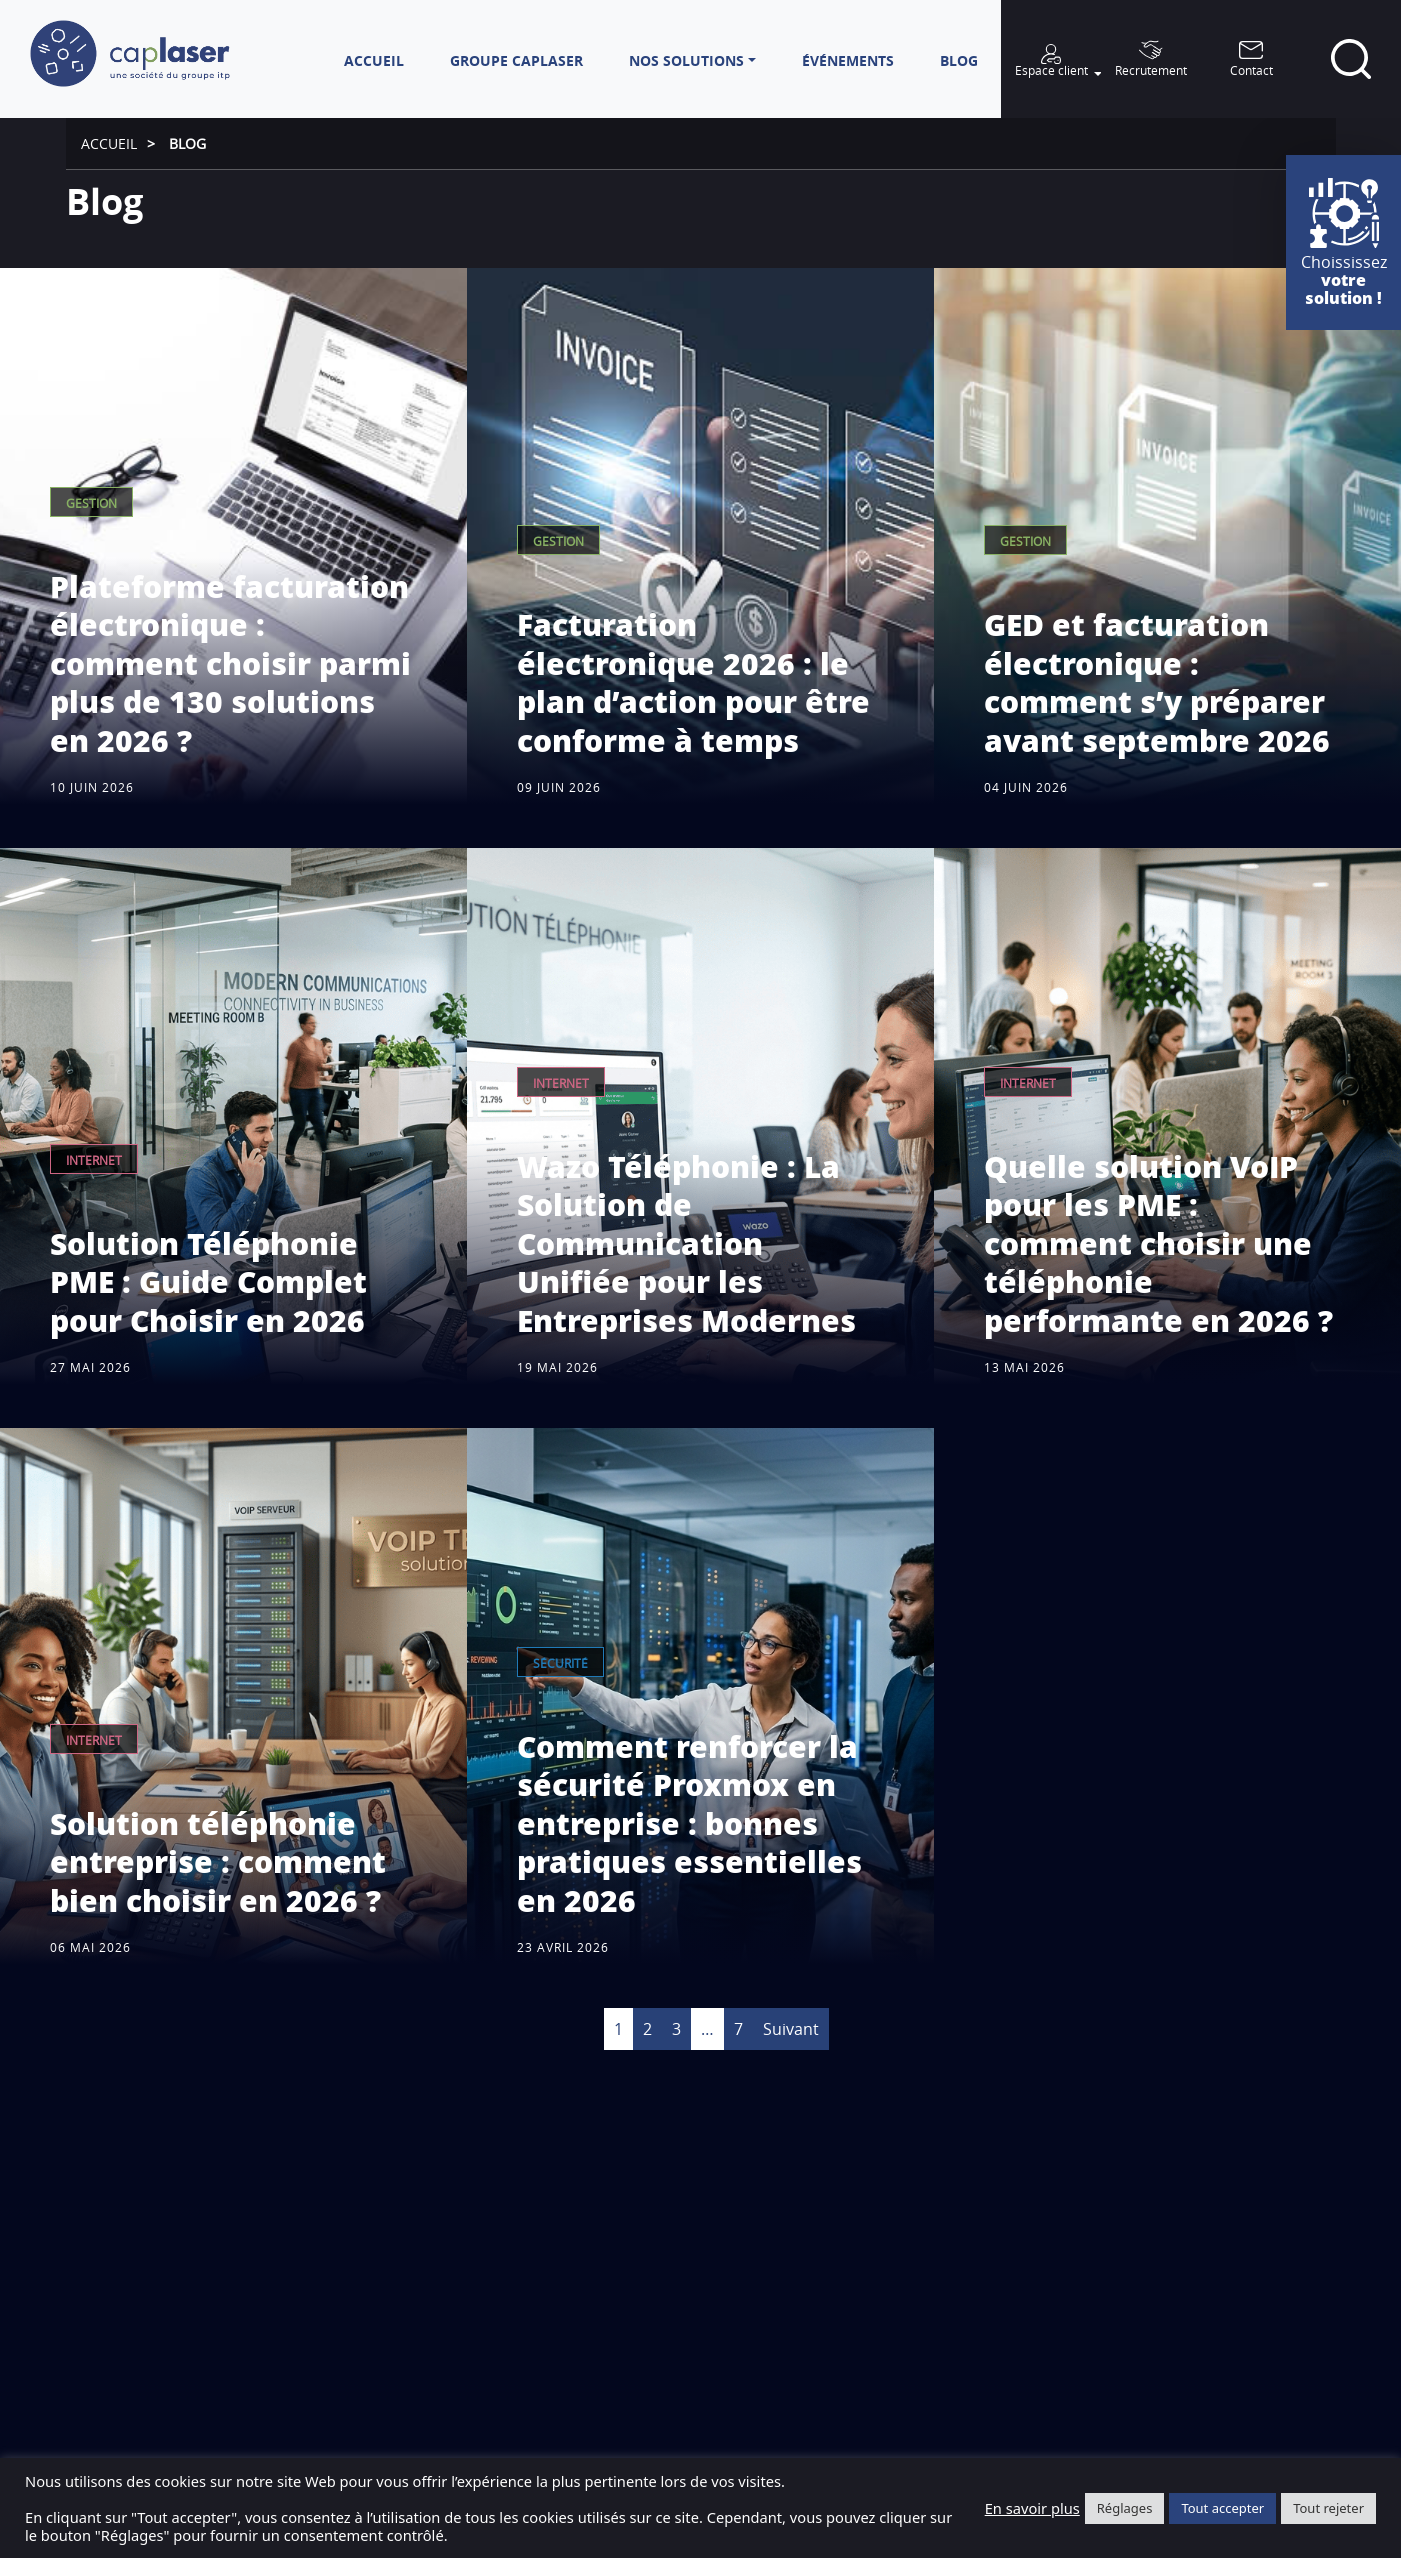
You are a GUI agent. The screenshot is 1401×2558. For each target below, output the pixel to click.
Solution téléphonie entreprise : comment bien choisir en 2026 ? (218, 1862)
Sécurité (560, 1663)
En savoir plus (1032, 2508)
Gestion (91, 503)
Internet (94, 1160)
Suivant (791, 2029)
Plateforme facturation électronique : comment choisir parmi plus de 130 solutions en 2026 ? (230, 663)
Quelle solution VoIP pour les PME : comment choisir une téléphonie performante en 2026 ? (1158, 1243)
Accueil (109, 143)
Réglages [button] (1125, 2508)
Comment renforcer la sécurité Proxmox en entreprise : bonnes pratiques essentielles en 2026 (689, 1823)
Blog (187, 143)
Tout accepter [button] (1222, 2508)
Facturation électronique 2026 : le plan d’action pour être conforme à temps (693, 682)
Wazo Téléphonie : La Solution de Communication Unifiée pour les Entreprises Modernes (686, 1243)
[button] (692, 60)
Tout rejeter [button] (1328, 2508)
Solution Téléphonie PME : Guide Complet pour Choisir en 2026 (208, 1282)
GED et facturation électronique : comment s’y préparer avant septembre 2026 (1157, 682)
